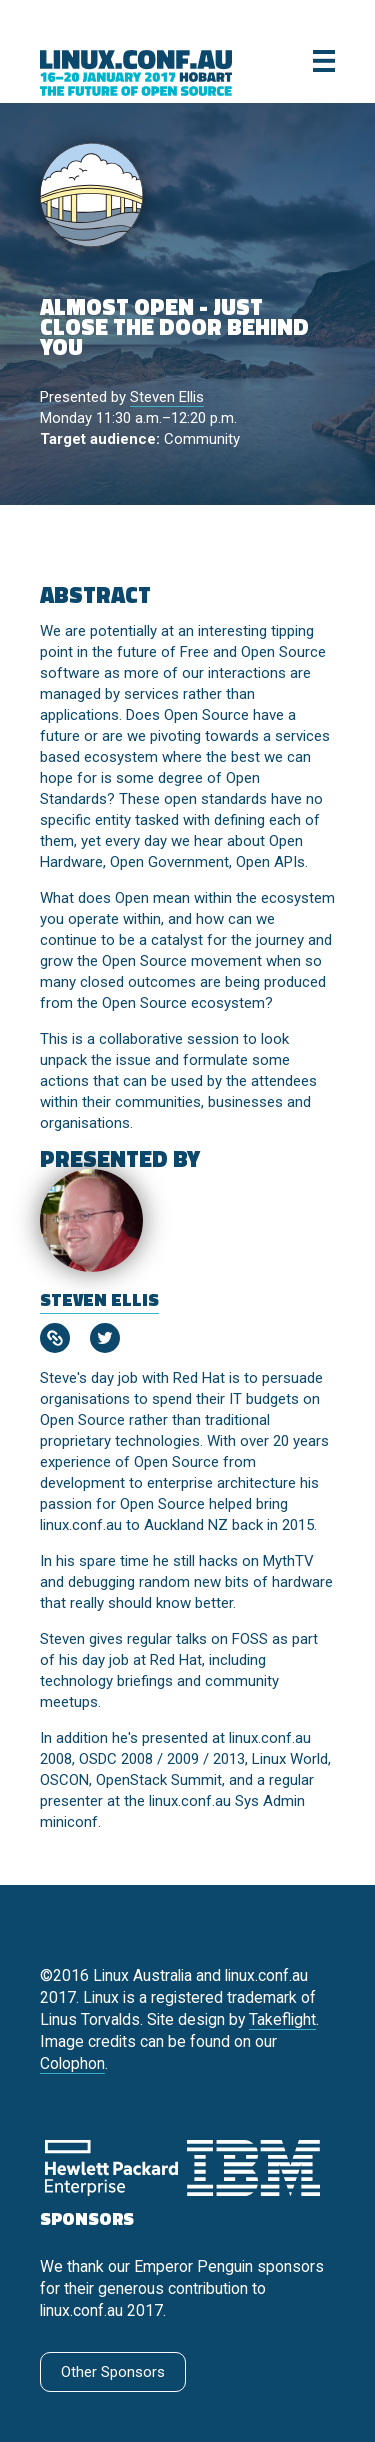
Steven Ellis (167, 397)
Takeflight (282, 2019)
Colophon (72, 2063)
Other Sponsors (113, 2372)
